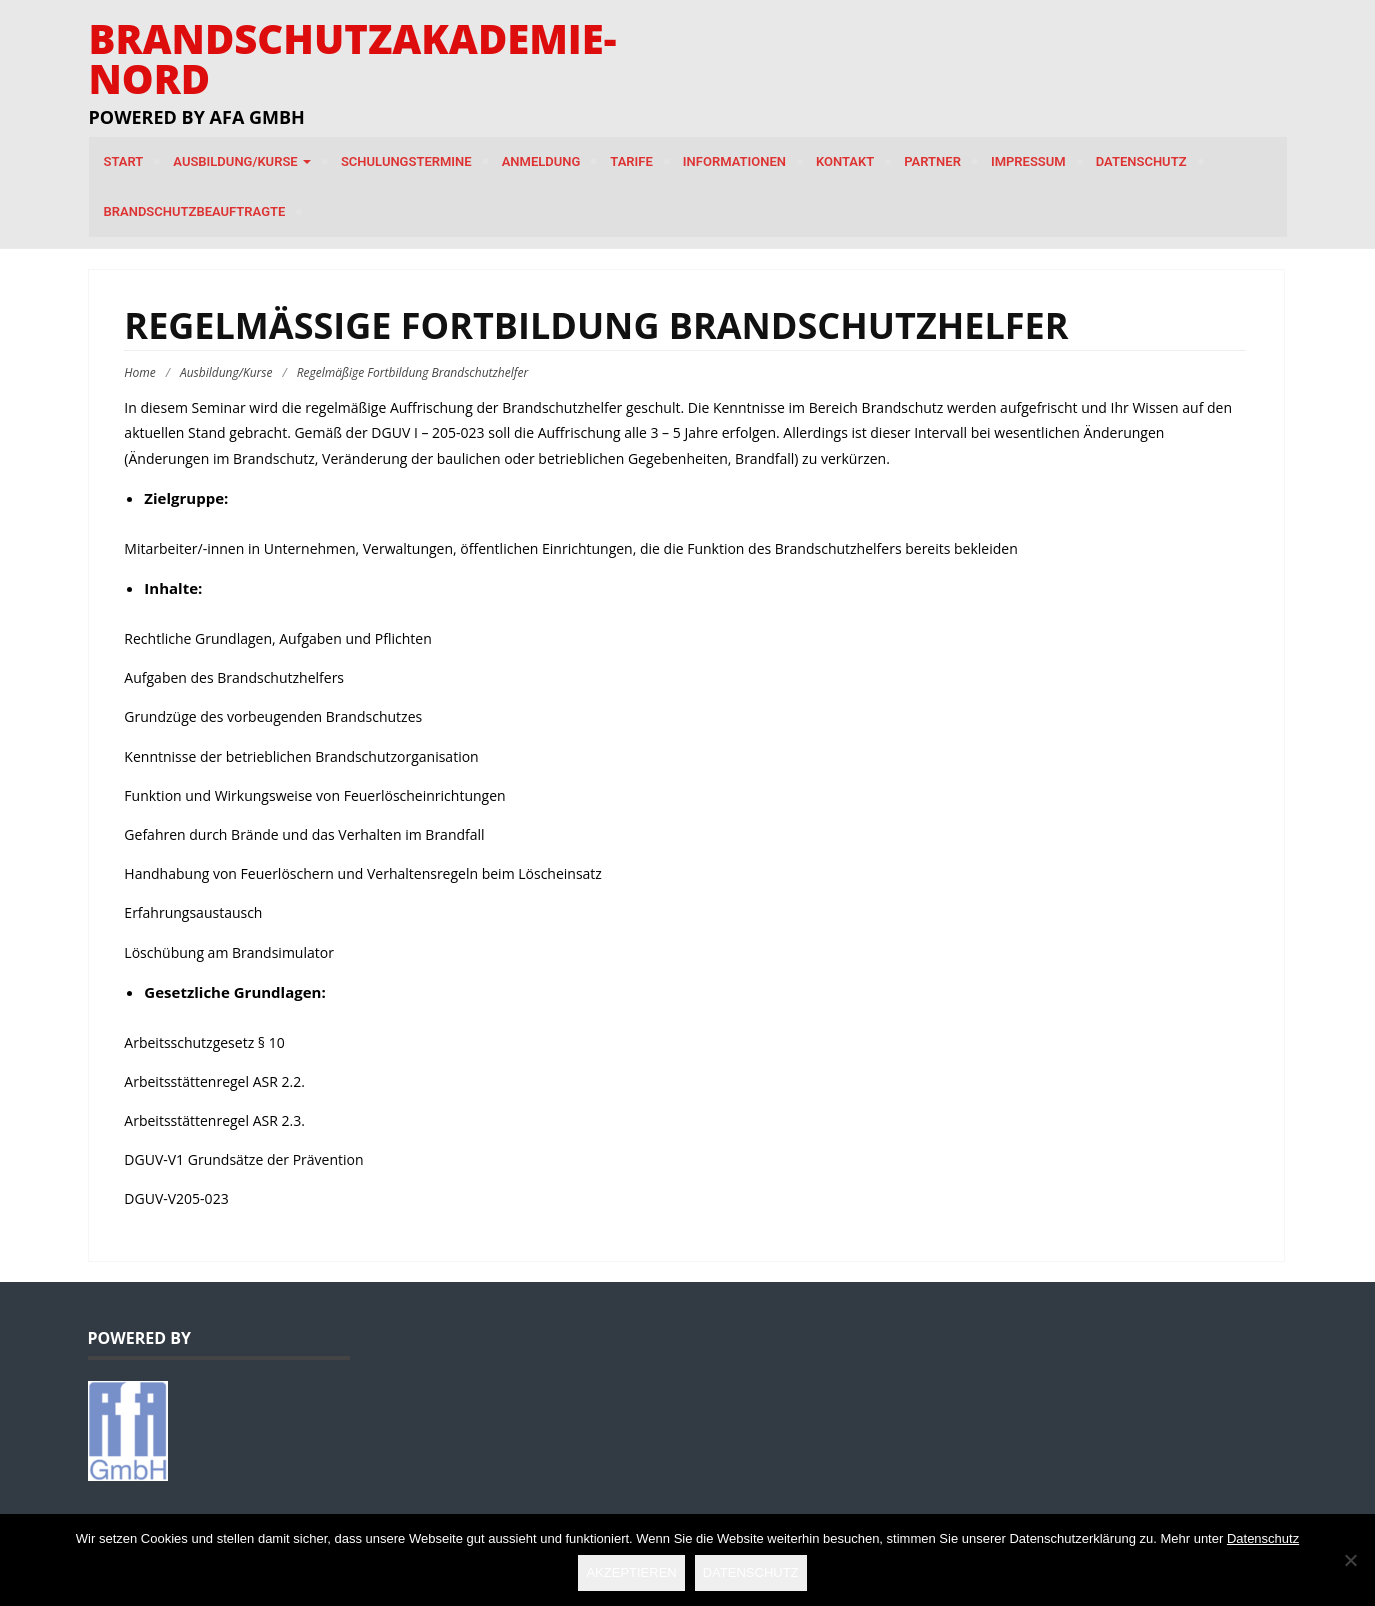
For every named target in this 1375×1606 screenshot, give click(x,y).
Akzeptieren (631, 1572)
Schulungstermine (406, 161)
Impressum (1028, 161)
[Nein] (1350, 1560)
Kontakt (845, 161)
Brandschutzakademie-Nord (353, 58)
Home (139, 372)
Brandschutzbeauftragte (195, 211)
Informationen (734, 161)
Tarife (631, 161)
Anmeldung (541, 161)
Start (124, 161)
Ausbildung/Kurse (242, 161)
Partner (932, 161)
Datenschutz (1141, 161)
